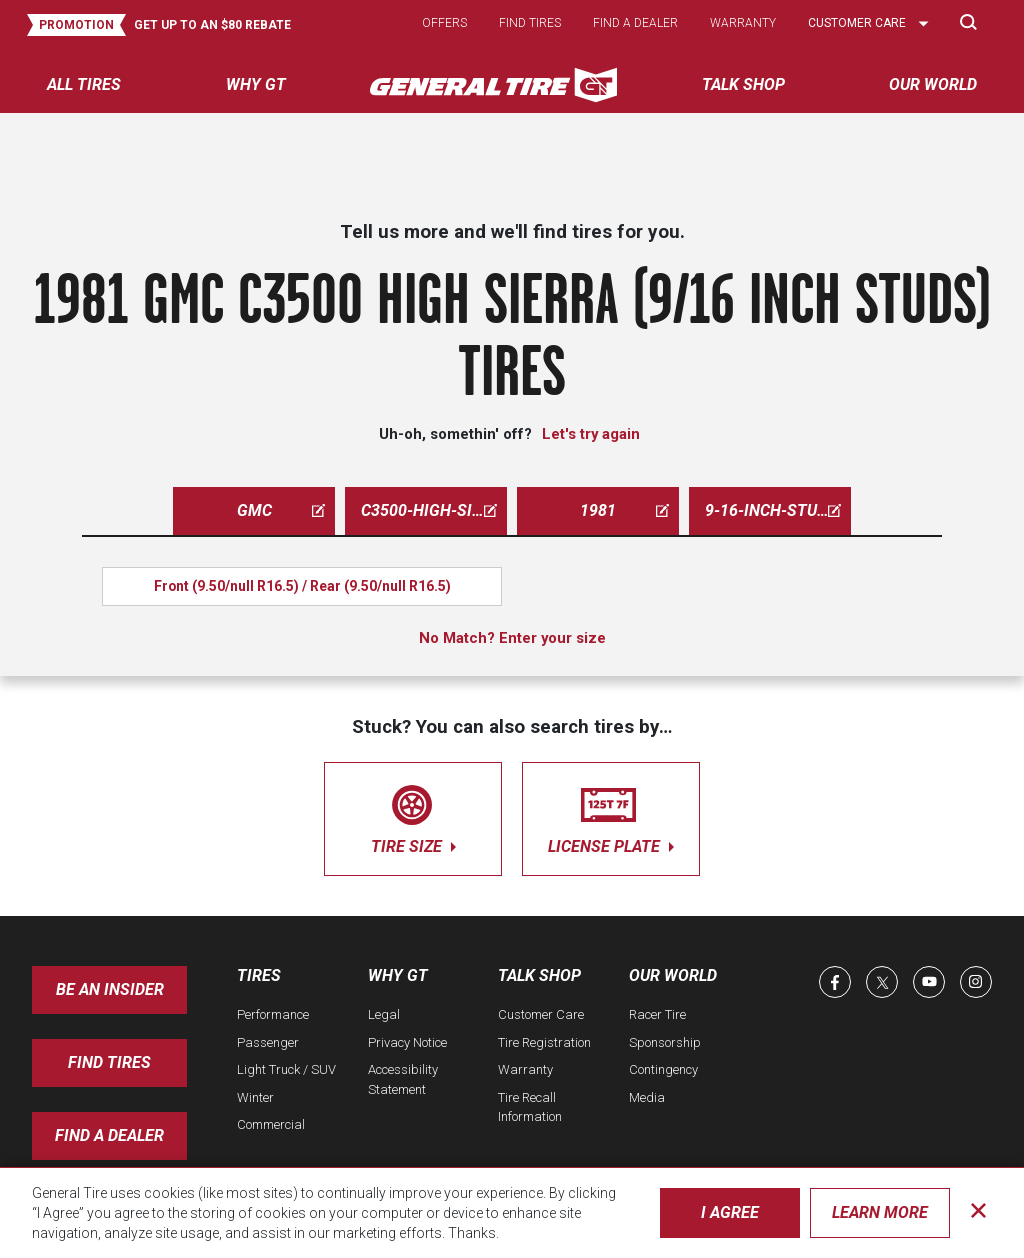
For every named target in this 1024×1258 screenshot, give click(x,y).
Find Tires (109, 1062)
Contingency (663, 1069)
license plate (611, 815)
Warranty (743, 23)
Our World (673, 975)
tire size (413, 815)
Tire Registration (544, 1042)
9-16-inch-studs (773, 510)
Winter (255, 1097)
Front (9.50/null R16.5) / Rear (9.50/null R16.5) (302, 586)
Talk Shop (539, 975)
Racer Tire (657, 1014)
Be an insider (110, 989)
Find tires (530, 23)
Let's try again (591, 434)
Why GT (398, 975)
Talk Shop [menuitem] (743, 84)
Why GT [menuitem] (256, 84)
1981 (624, 510)
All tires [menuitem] (84, 84)
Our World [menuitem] (933, 84)
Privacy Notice (407, 1042)
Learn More (880, 1212)
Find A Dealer (109, 1135)
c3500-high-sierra (434, 510)
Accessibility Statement (403, 1079)
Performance (273, 1014)
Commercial (271, 1124)
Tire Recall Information (530, 1107)
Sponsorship (665, 1042)
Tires (259, 975)
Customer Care (541, 1014)
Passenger (268, 1042)
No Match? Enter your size (512, 638)
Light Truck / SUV (286, 1069)
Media (647, 1097)
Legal (384, 1014)
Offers (444, 23)
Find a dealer (635, 23)
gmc (281, 510)
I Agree (730, 1212)
